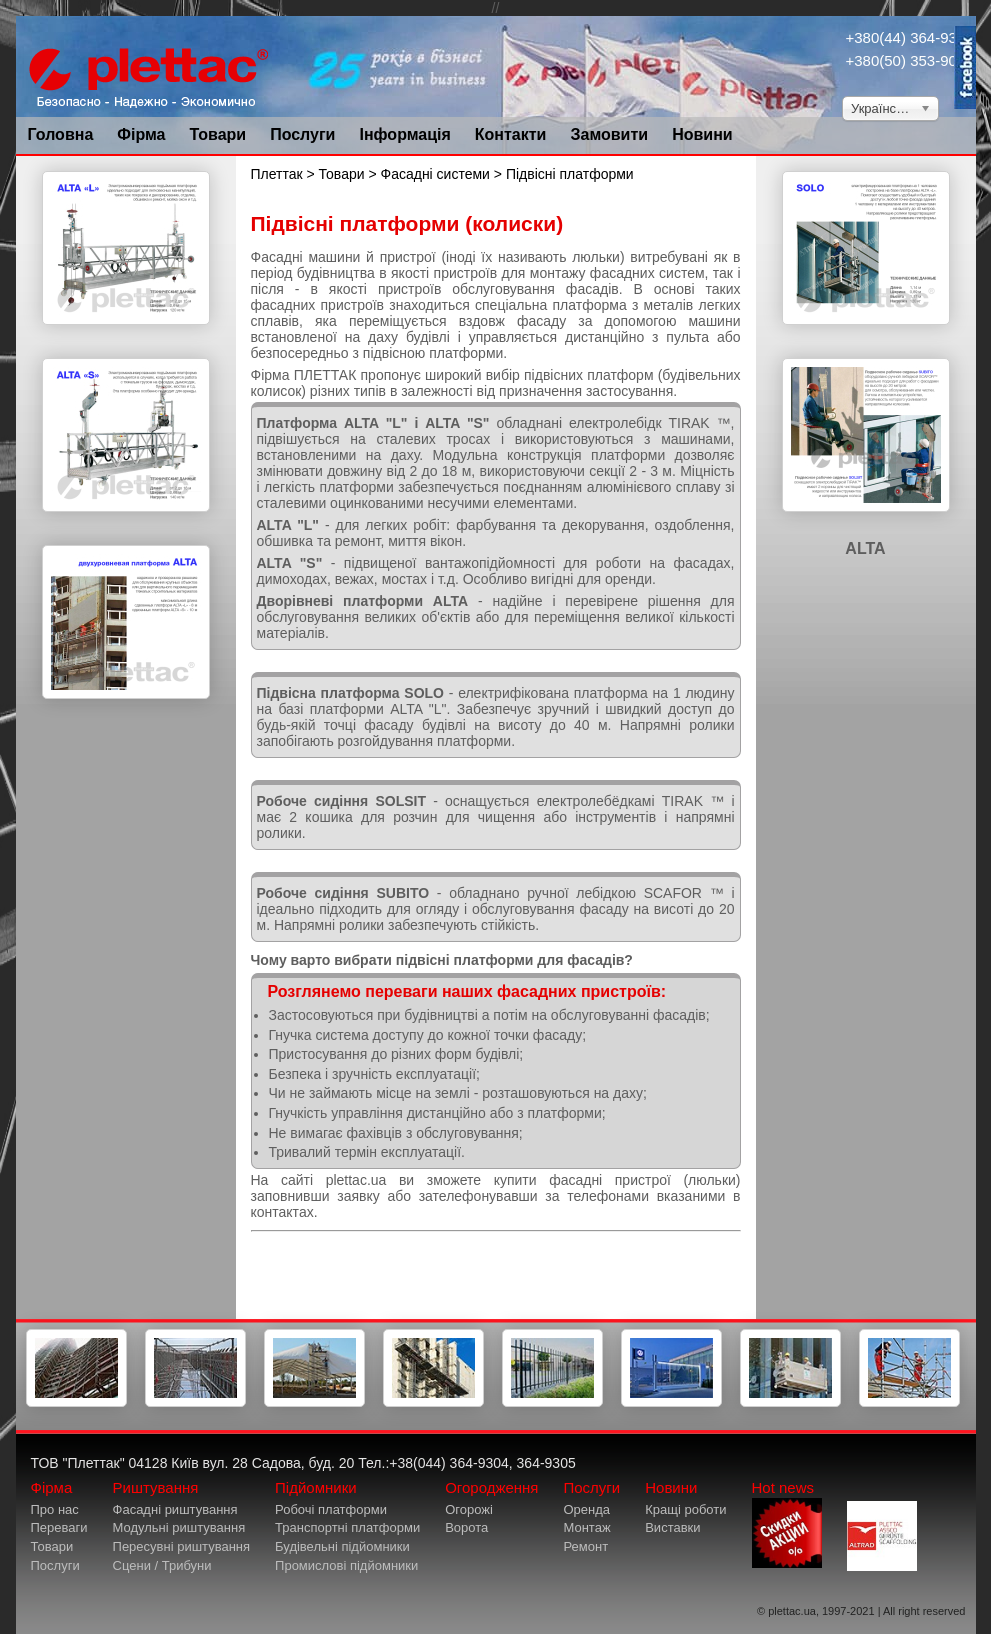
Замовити (609, 134)
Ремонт (585, 1546)
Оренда (586, 1509)
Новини (702, 134)
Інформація (404, 134)
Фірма (141, 134)
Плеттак (277, 174)
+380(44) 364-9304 (910, 37)
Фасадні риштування (175, 1509)
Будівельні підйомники (342, 1546)
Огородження (491, 1487)
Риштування (156, 1487)
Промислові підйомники (346, 1565)
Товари (217, 134)
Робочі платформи (331, 1509)
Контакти (511, 134)
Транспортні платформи (347, 1527)
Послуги (302, 134)
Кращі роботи (685, 1509)
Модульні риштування (179, 1527)
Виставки (672, 1527)
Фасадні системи (435, 174)
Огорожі (469, 1509)
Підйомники (316, 1487)
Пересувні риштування (182, 1546)
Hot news (787, 1523)
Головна (61, 134)
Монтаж (586, 1527)
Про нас (55, 1509)
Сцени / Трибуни (162, 1565)
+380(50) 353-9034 (910, 60)
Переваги (59, 1527)
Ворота (466, 1527)
